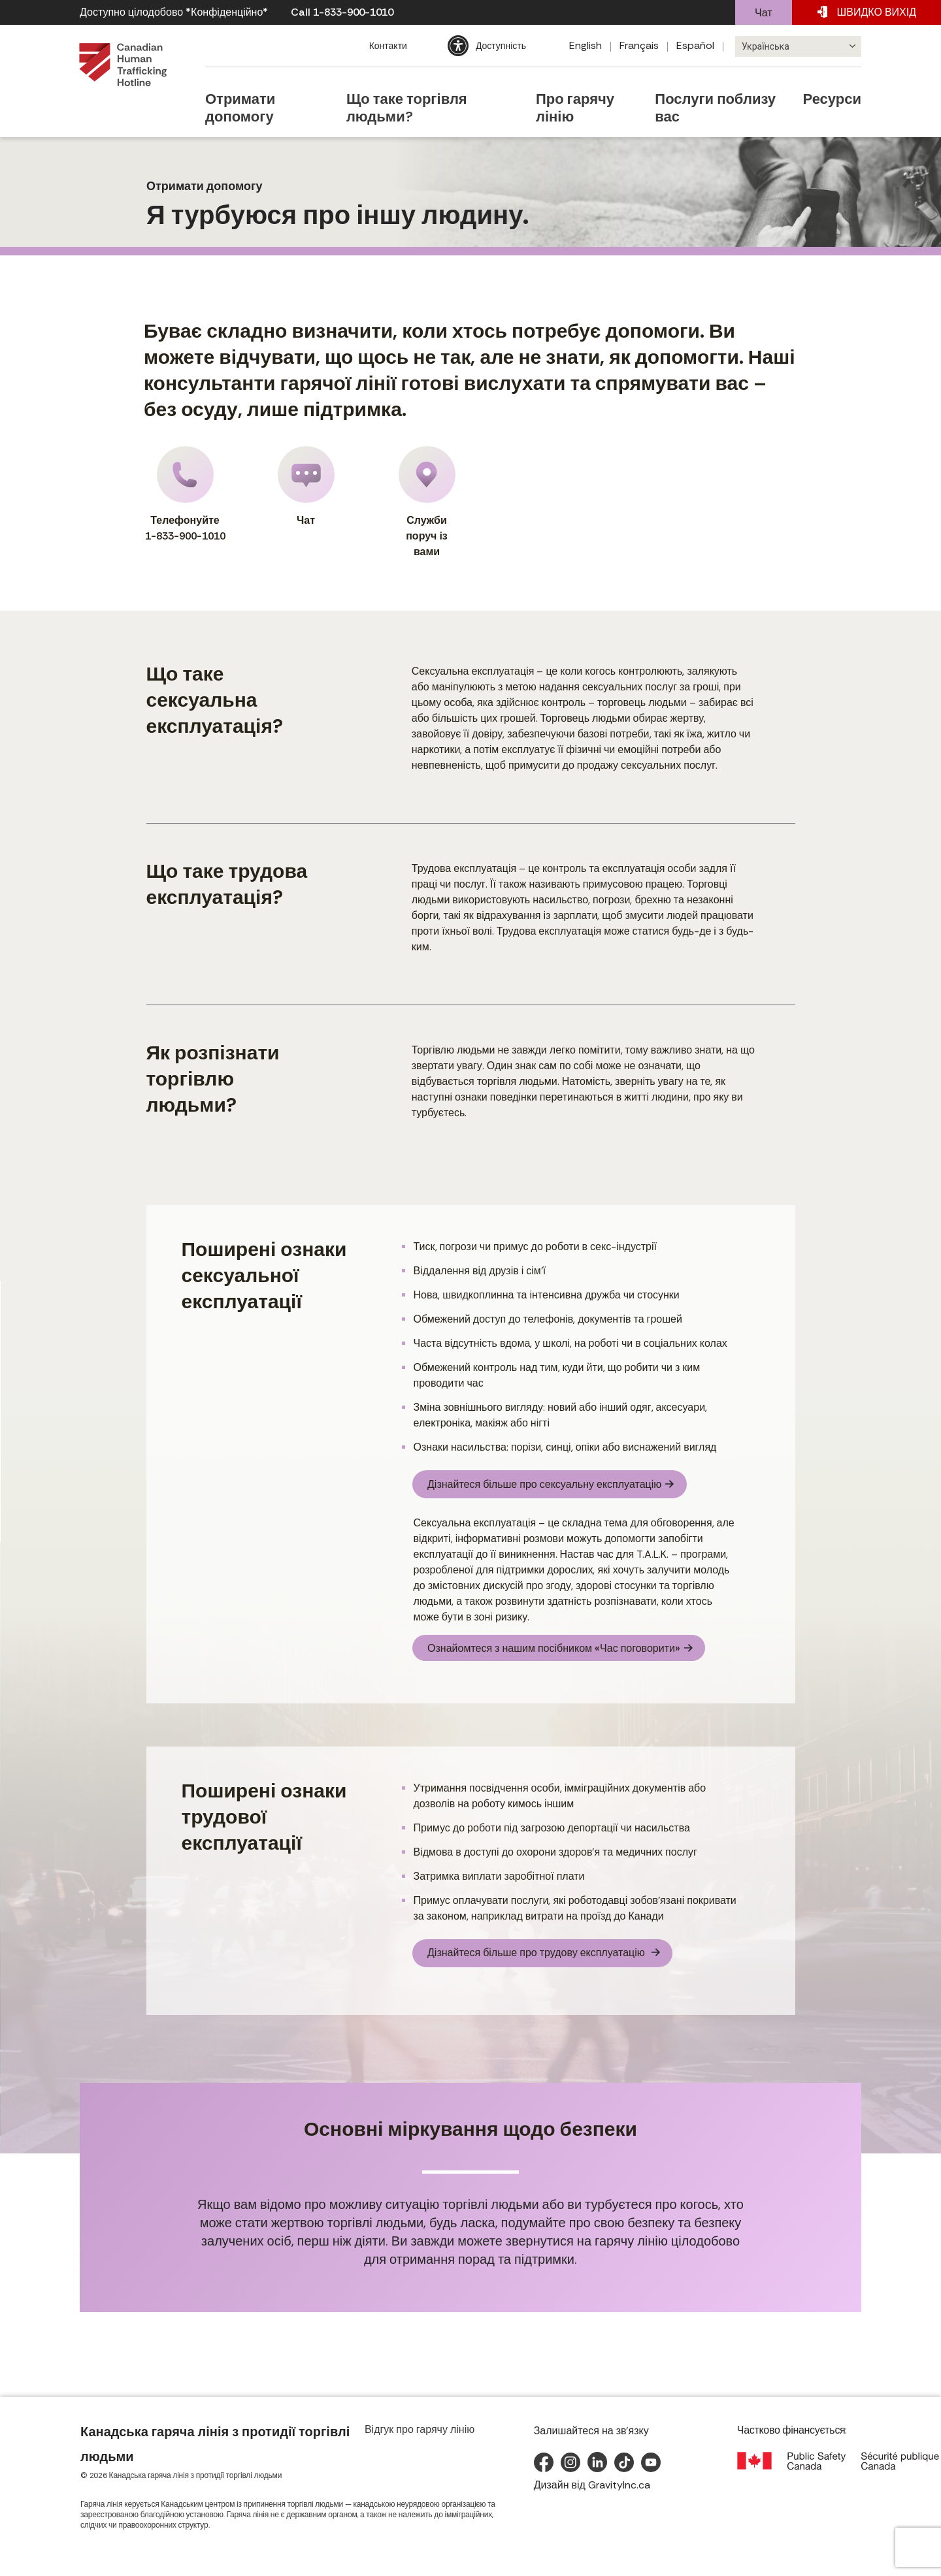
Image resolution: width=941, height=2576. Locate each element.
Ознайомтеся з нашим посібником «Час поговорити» (546, 1652)
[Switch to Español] (696, 46)
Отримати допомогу (256, 86)
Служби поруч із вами (427, 502)
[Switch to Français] (639, 46)
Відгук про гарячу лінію (419, 2438)
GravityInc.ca (619, 2493)
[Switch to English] (585, 46)
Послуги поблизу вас (721, 86)
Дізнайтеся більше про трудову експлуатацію (530, 1954)
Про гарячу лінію (579, 86)
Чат (763, 13)
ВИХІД (866, 12)
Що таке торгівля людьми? (421, 86)
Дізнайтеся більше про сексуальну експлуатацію (536, 1482)
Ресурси (840, 86)
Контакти (387, 46)
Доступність (499, 46)
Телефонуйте (185, 495)
